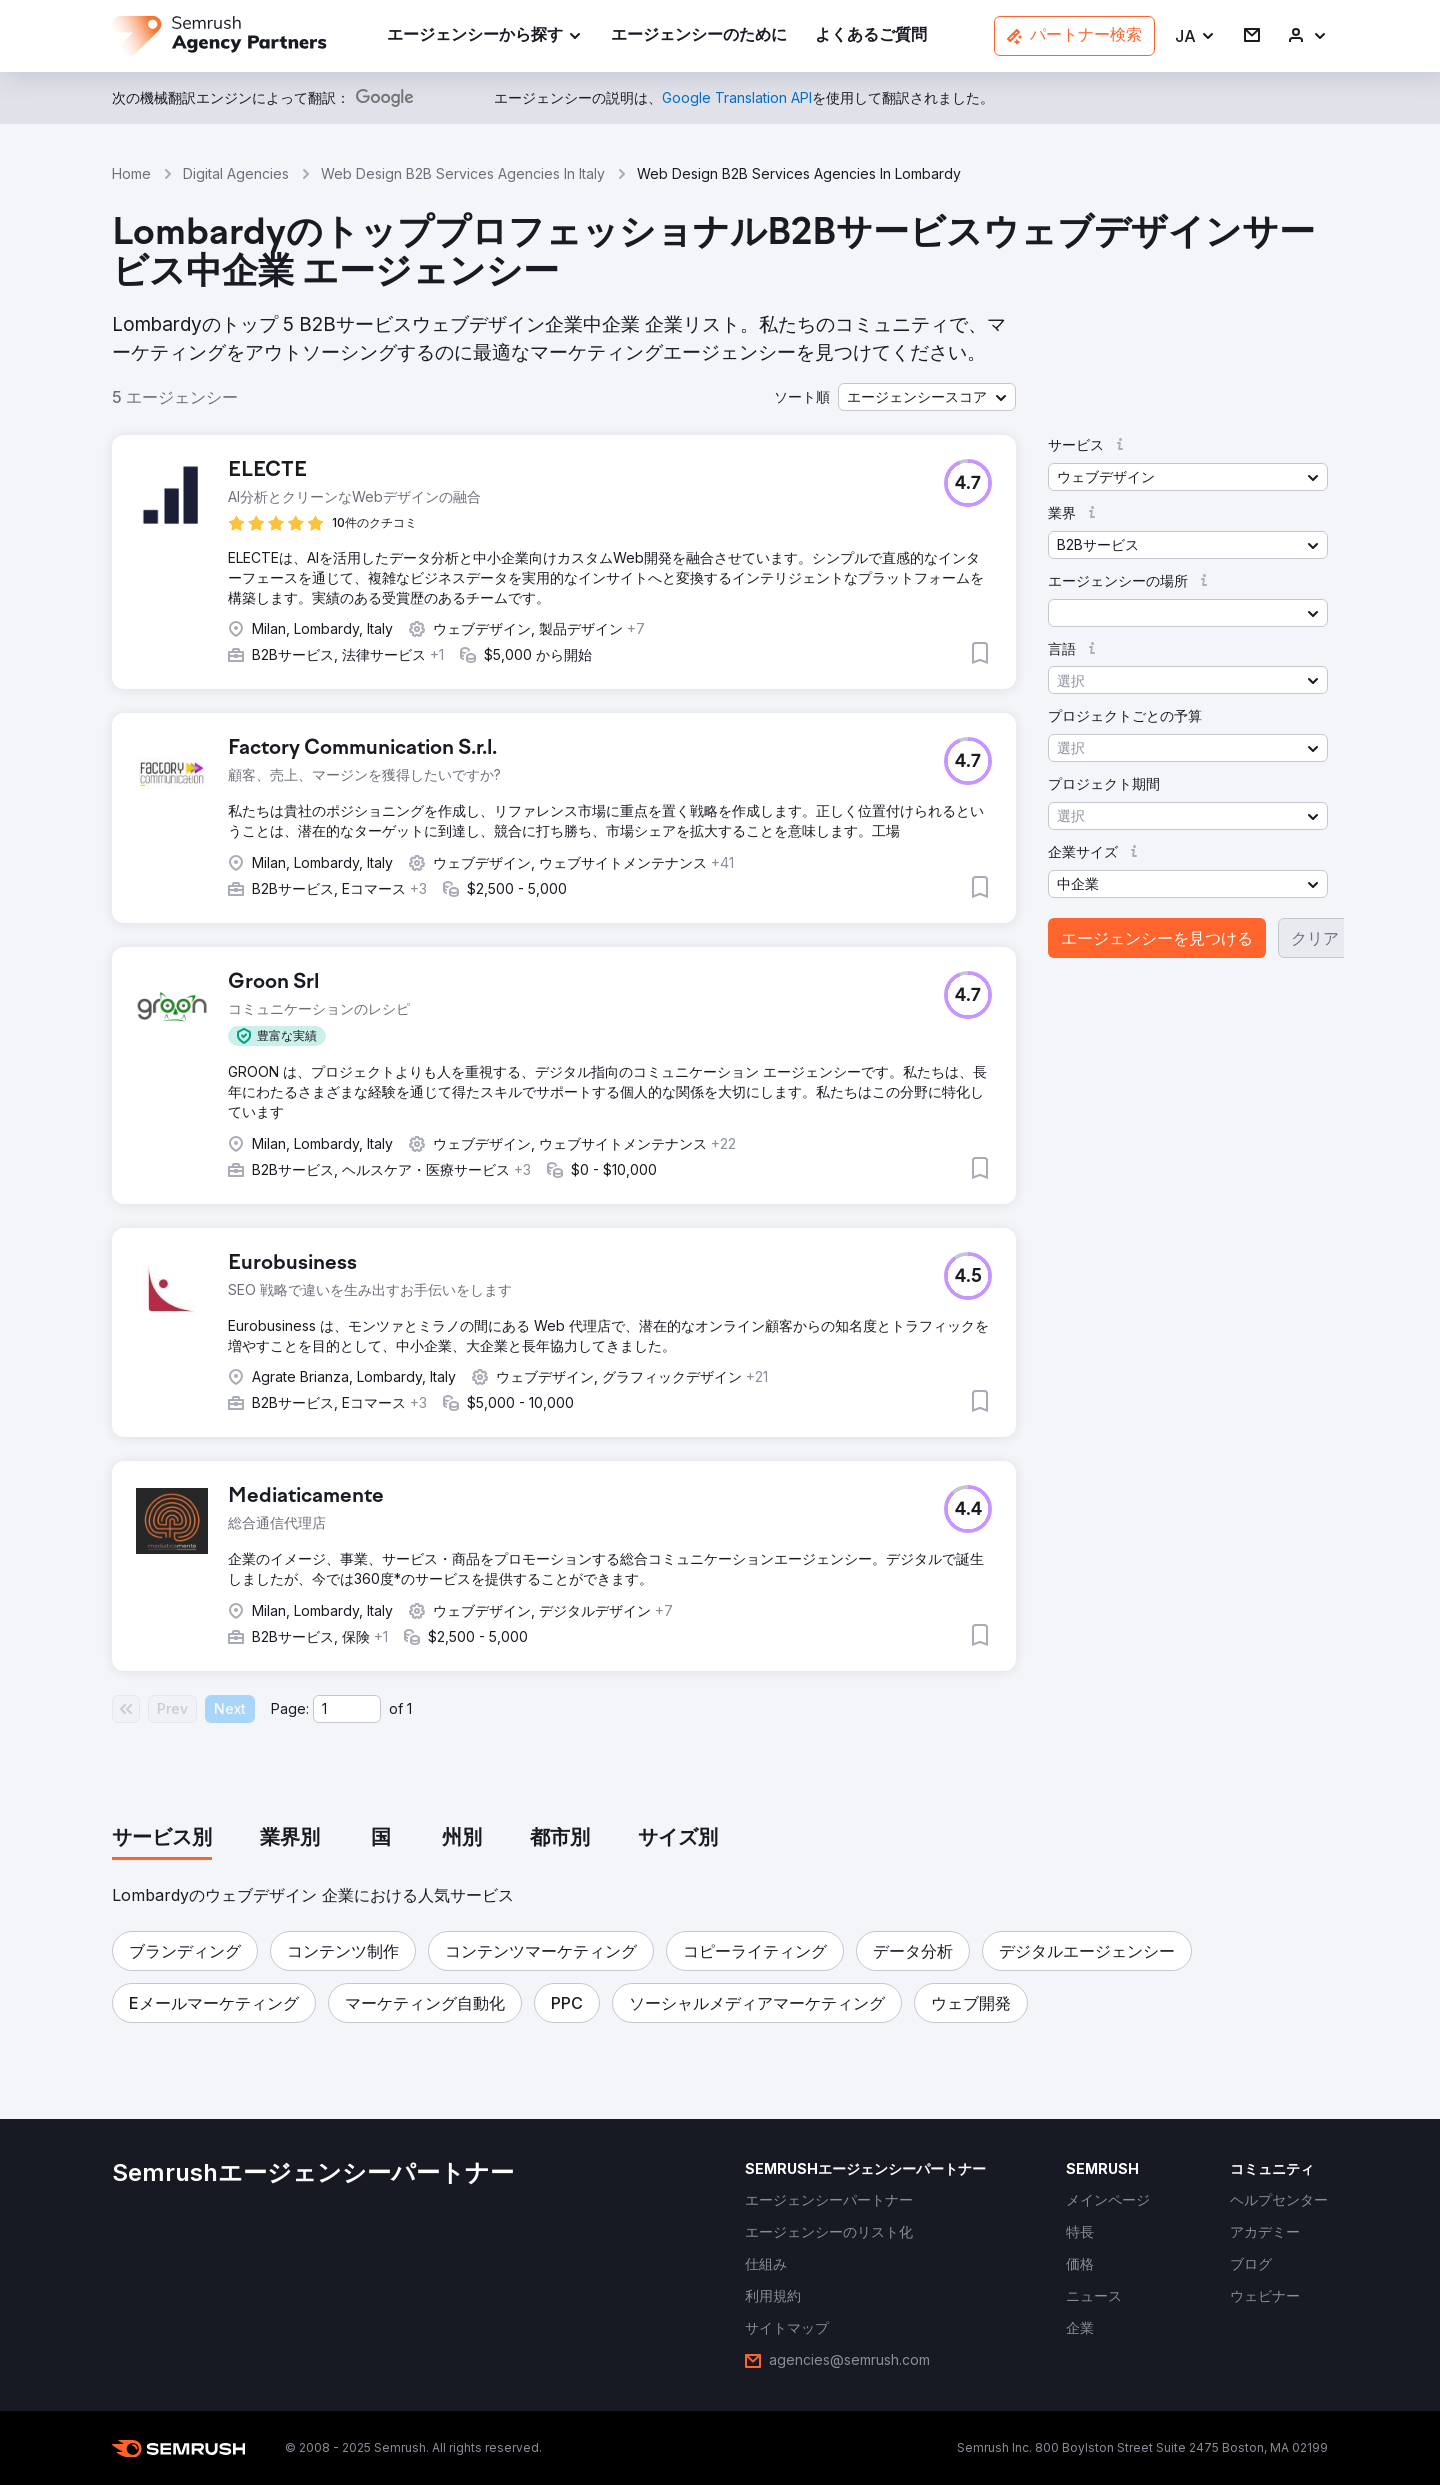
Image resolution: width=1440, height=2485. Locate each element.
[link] (699, 36)
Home (131, 173)
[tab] (162, 1839)
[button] (1195, 36)
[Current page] (347, 1709)
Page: (290, 1708)
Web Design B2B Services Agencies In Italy (463, 173)
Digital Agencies (236, 173)
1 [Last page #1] (409, 1708)
